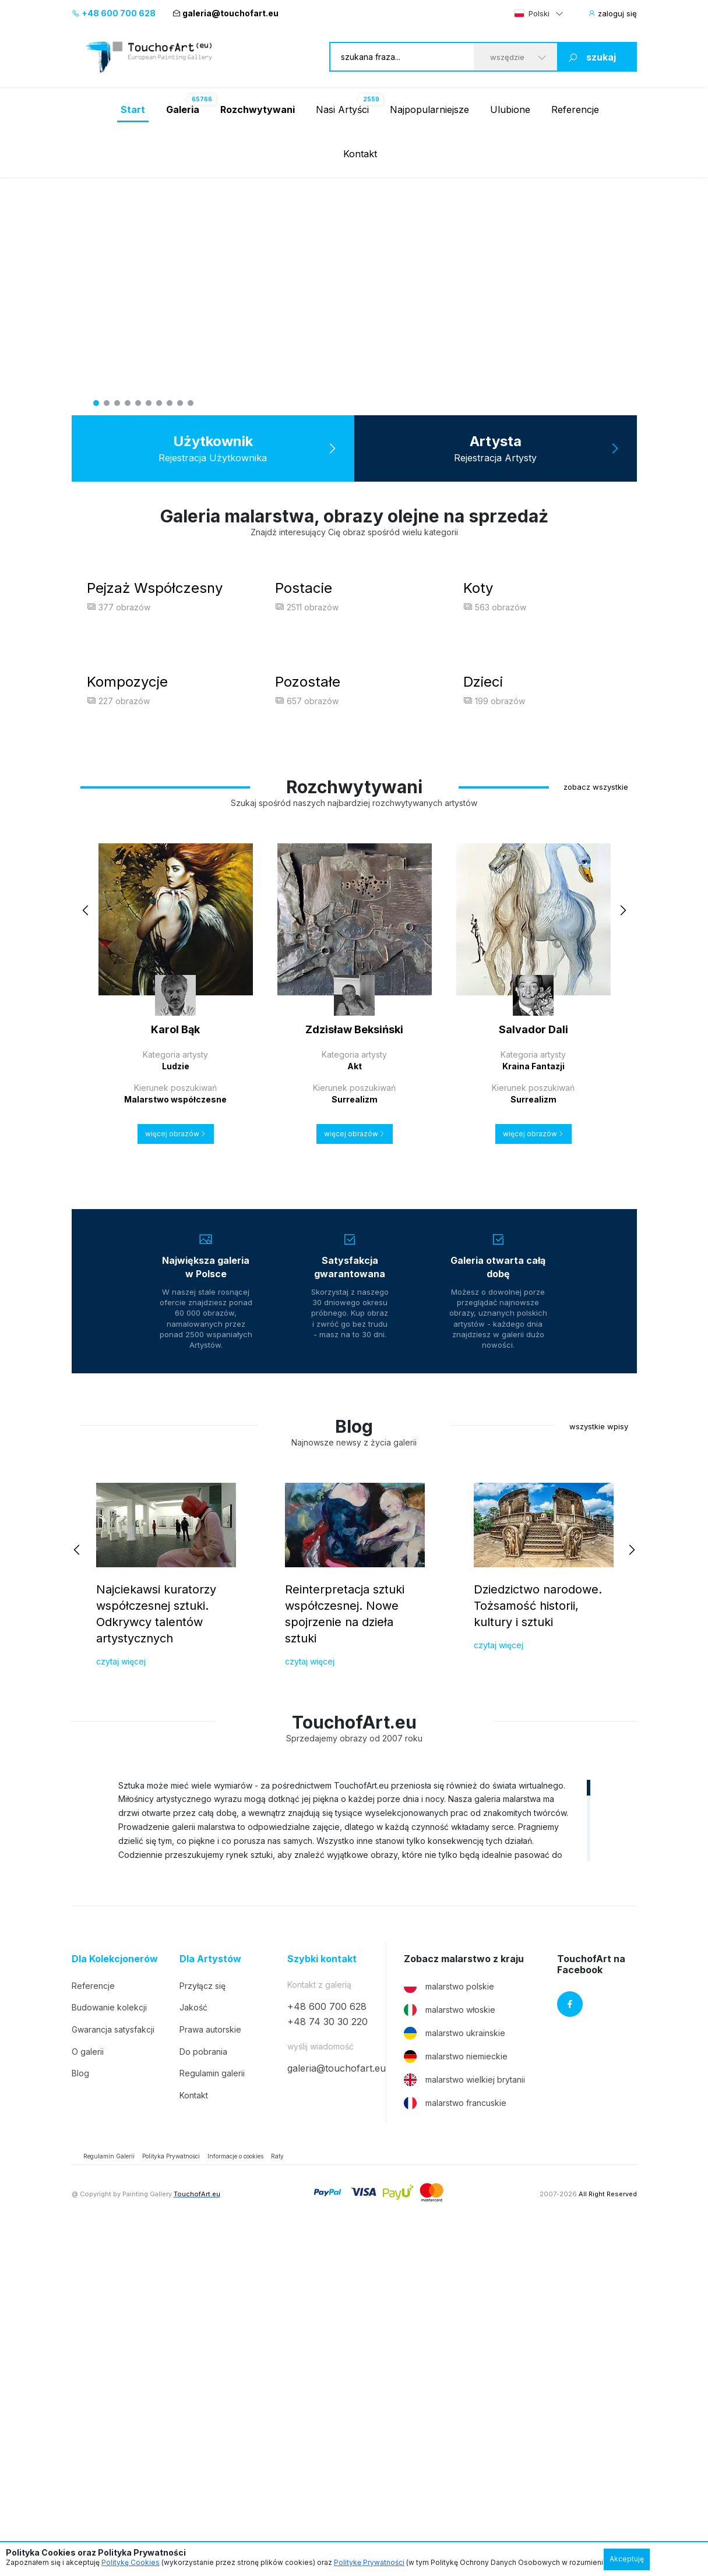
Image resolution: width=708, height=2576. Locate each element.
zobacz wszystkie (595, 1127)
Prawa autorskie (210, 2370)
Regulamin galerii (212, 2414)
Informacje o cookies (235, 2496)
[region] (354, 2160)
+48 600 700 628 (114, 13)
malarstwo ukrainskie (454, 2373)
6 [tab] (149, 403)
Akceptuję (627, 2558)
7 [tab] (159, 403)
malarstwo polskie (449, 2327)
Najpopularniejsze (429, 109)
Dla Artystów (210, 2299)
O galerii (88, 2392)
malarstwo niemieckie (456, 2397)
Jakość (193, 2349)
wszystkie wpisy (598, 1767)
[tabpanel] (354, 296)
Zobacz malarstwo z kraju (464, 2299)
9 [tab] (180, 403)
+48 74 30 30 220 (327, 2362)
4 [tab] (128, 403)
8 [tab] (169, 403)
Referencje (575, 109)
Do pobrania (203, 2392)
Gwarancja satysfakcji (113, 2370)
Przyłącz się (202, 2326)
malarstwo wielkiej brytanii (464, 2420)
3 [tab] (117, 403)
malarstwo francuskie (455, 2443)
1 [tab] (96, 403)
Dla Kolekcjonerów (115, 2299)
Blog (80, 2414)
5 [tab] (138, 403)
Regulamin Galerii (109, 2496)
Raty (277, 2496)
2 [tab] (107, 403)
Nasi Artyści (342, 109)
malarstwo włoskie (449, 2350)
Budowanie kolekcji (109, 2349)
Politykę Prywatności (369, 2562)
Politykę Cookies (130, 2562)
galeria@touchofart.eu (225, 13)
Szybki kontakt (322, 2299)
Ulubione (510, 109)
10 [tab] (190, 403)
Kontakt (360, 154)
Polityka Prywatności (171, 2496)
